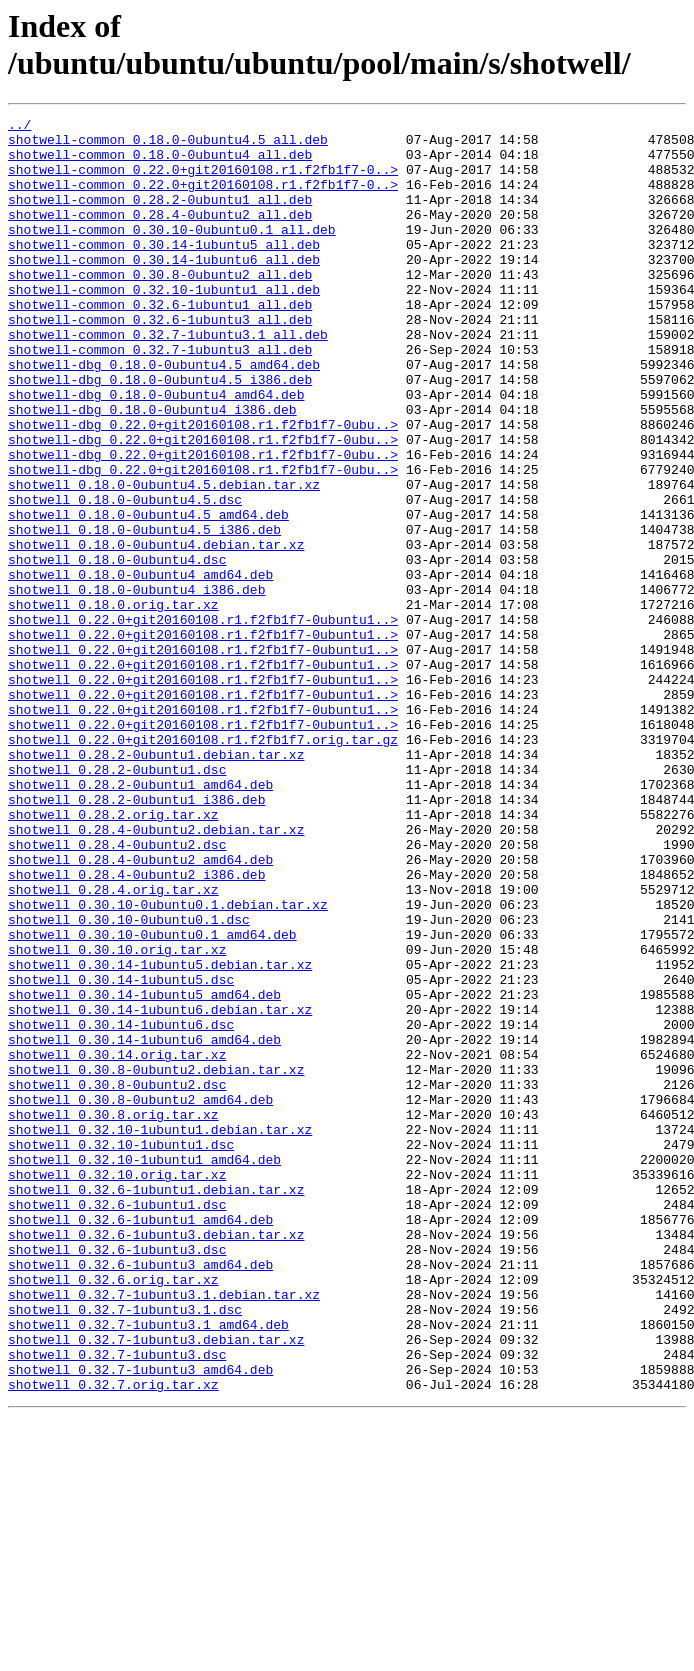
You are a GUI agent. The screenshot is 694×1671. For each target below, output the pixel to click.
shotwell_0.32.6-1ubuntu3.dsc (117, 1477)
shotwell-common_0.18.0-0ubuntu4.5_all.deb (168, 145)
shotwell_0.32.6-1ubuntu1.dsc (117, 1423)
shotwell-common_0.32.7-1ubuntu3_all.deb (160, 397)
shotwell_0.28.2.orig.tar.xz (113, 955)
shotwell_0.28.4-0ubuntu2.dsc (117, 991)
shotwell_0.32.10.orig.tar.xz (117, 1387)
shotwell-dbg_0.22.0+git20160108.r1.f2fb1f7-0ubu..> (203, 487)
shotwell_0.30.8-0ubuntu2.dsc (117, 1279)
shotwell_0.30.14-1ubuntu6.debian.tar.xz (160, 1189)
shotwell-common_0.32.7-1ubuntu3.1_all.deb (168, 379)
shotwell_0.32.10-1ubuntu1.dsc (121, 1351)
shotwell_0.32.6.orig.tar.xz (113, 1513)
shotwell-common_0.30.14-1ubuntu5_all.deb (164, 271)
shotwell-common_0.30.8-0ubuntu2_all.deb (160, 307)
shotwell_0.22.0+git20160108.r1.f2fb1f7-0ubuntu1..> (203, 721)
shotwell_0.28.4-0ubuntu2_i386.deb (136, 1027)
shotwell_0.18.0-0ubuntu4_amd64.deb (140, 667)
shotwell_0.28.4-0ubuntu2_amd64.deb (140, 1009)
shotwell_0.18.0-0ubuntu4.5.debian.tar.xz (164, 559)
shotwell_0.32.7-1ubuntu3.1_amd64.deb (148, 1567)
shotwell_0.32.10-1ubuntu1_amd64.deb (144, 1369)
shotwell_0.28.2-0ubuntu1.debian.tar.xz (156, 883)
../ (19, 127)
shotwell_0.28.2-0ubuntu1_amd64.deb (140, 919)
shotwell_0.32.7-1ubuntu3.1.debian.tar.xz (164, 1531)
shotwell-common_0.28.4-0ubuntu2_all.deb (160, 235)
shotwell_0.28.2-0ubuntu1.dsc (117, 901)
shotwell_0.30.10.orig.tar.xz (117, 1117)
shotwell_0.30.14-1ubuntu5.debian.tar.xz (160, 1135)
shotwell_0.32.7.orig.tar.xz (113, 1639)
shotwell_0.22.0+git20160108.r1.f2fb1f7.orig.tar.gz (203, 865)
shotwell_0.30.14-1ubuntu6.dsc (121, 1207)
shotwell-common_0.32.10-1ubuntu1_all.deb (164, 325)
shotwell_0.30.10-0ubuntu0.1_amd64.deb (152, 1099)
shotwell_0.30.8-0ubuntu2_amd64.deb (140, 1297)
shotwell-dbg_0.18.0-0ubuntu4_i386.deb (152, 469)
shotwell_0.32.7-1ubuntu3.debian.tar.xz (156, 1585)
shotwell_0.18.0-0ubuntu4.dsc (117, 649)
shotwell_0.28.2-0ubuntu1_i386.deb (136, 937)
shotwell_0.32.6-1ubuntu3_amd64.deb (140, 1495)
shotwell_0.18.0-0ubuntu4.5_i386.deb (144, 613)
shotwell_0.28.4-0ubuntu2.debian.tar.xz (156, 973)
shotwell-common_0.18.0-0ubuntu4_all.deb (160, 163)
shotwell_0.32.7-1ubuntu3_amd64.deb (140, 1621)
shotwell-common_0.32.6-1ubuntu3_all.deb (160, 361)
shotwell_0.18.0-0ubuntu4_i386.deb (136, 685)
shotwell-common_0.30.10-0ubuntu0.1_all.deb (172, 253)
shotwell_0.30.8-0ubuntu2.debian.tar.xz (156, 1261)
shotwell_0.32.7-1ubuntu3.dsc (117, 1603)
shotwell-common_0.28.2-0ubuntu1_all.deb (160, 217)
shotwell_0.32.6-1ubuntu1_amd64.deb (140, 1441)
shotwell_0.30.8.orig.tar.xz (113, 1315)
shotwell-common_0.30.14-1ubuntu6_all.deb (164, 289)
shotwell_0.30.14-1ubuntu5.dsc (121, 1153)
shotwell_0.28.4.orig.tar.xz (113, 1045)
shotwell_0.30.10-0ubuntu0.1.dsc (129, 1081)
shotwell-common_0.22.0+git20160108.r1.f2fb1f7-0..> (203, 181)
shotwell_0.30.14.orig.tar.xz (117, 1243)
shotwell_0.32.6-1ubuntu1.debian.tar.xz (156, 1405)
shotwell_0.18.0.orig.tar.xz (113, 703)
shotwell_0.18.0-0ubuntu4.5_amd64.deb (148, 595)
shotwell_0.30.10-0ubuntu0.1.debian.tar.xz (168, 1063)
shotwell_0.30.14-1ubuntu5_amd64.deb (144, 1171)
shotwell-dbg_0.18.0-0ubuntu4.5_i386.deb (160, 433)
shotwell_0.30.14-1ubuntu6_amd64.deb (144, 1225)
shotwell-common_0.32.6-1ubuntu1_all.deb (160, 343)
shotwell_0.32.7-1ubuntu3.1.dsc (125, 1549)
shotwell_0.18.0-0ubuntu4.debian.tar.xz (156, 631)
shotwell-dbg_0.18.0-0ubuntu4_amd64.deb (156, 451)
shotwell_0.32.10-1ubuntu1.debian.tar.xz (160, 1333)
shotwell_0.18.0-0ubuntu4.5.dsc (125, 577)
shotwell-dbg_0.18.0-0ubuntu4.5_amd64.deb (164, 415)
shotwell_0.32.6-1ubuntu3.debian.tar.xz (156, 1459)
